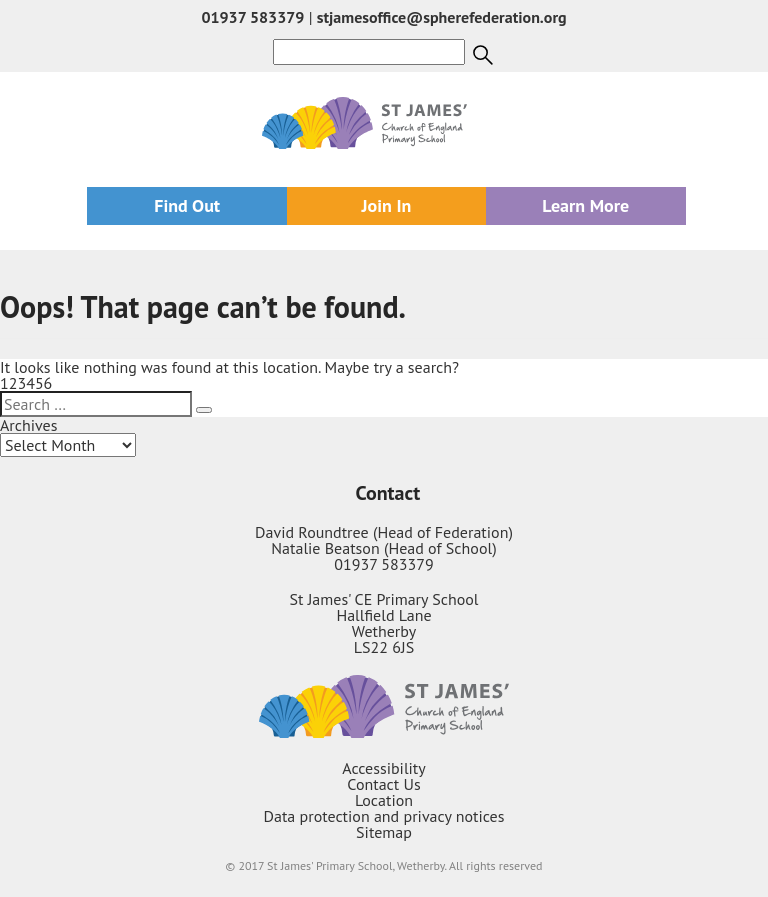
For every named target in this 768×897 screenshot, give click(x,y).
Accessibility (384, 768)
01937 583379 (252, 17)
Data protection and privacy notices (384, 816)
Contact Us (383, 784)
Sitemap (384, 832)
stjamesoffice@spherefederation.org (442, 17)
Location (384, 800)
